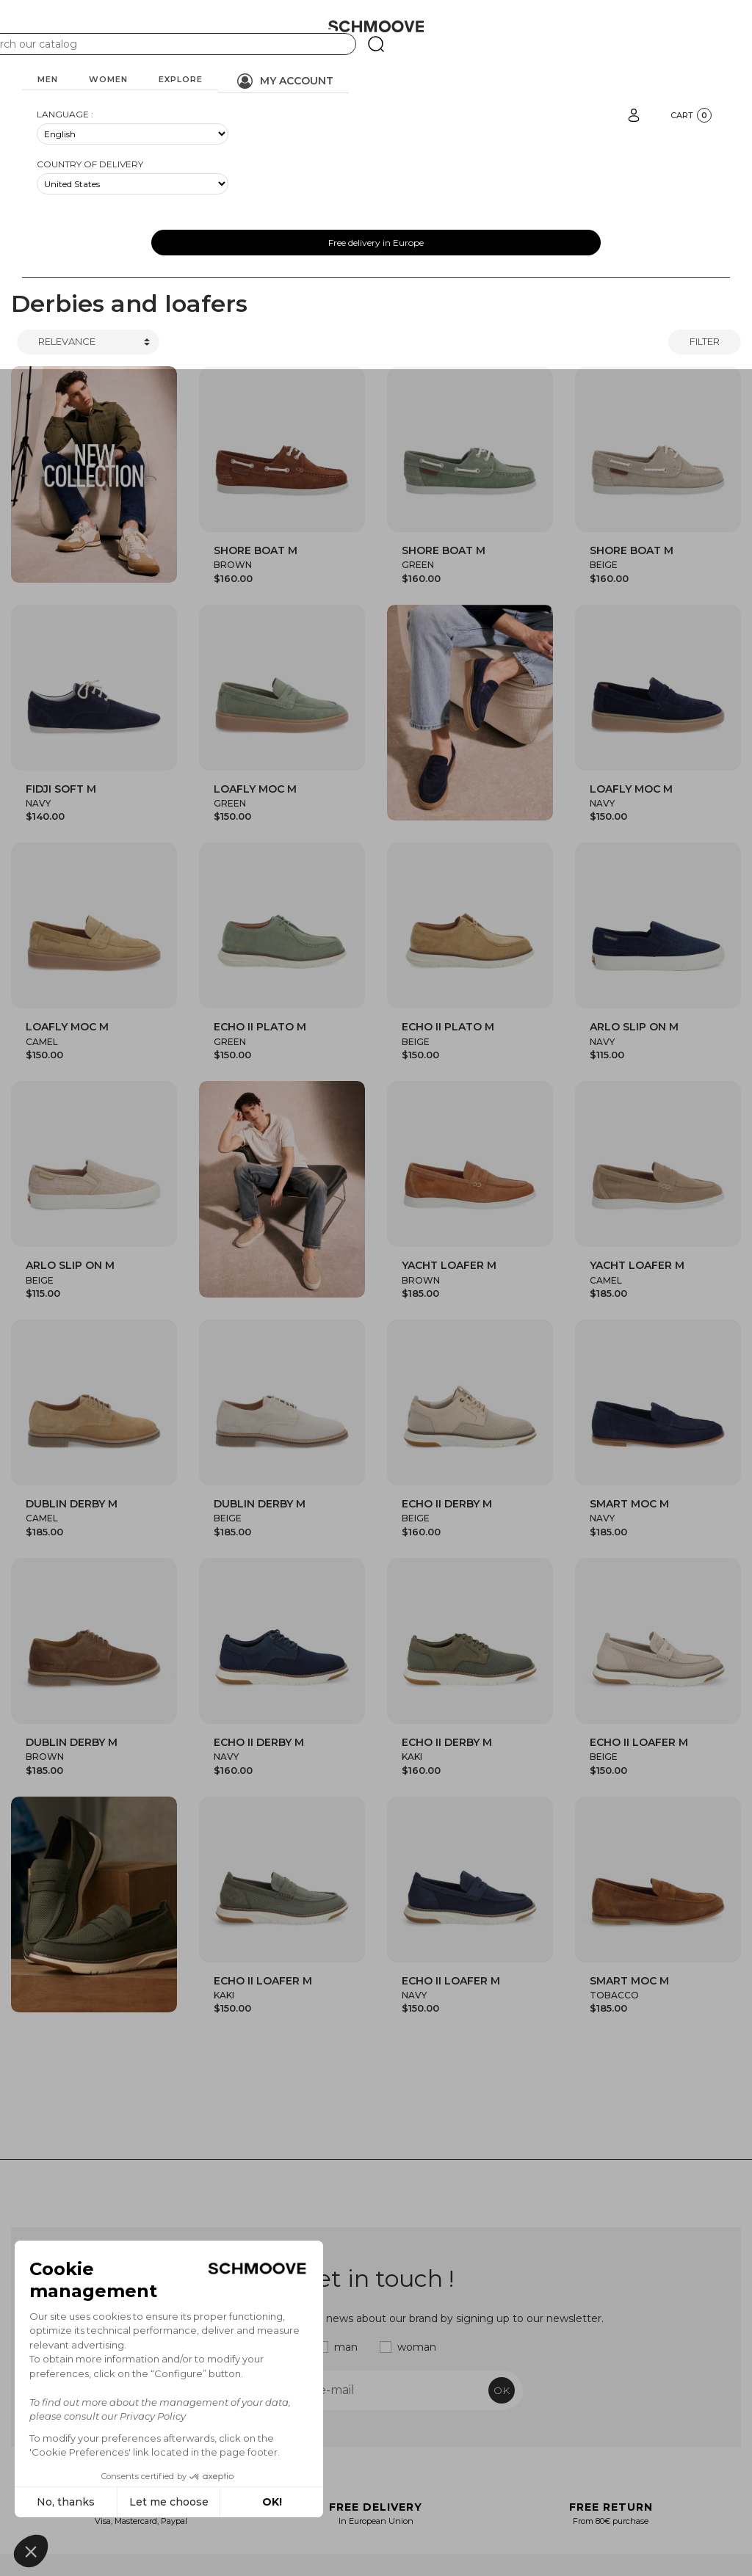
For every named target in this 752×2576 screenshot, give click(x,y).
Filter (705, 341)
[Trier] (88, 342)
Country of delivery (90, 164)
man (346, 2347)
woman (416, 2347)
